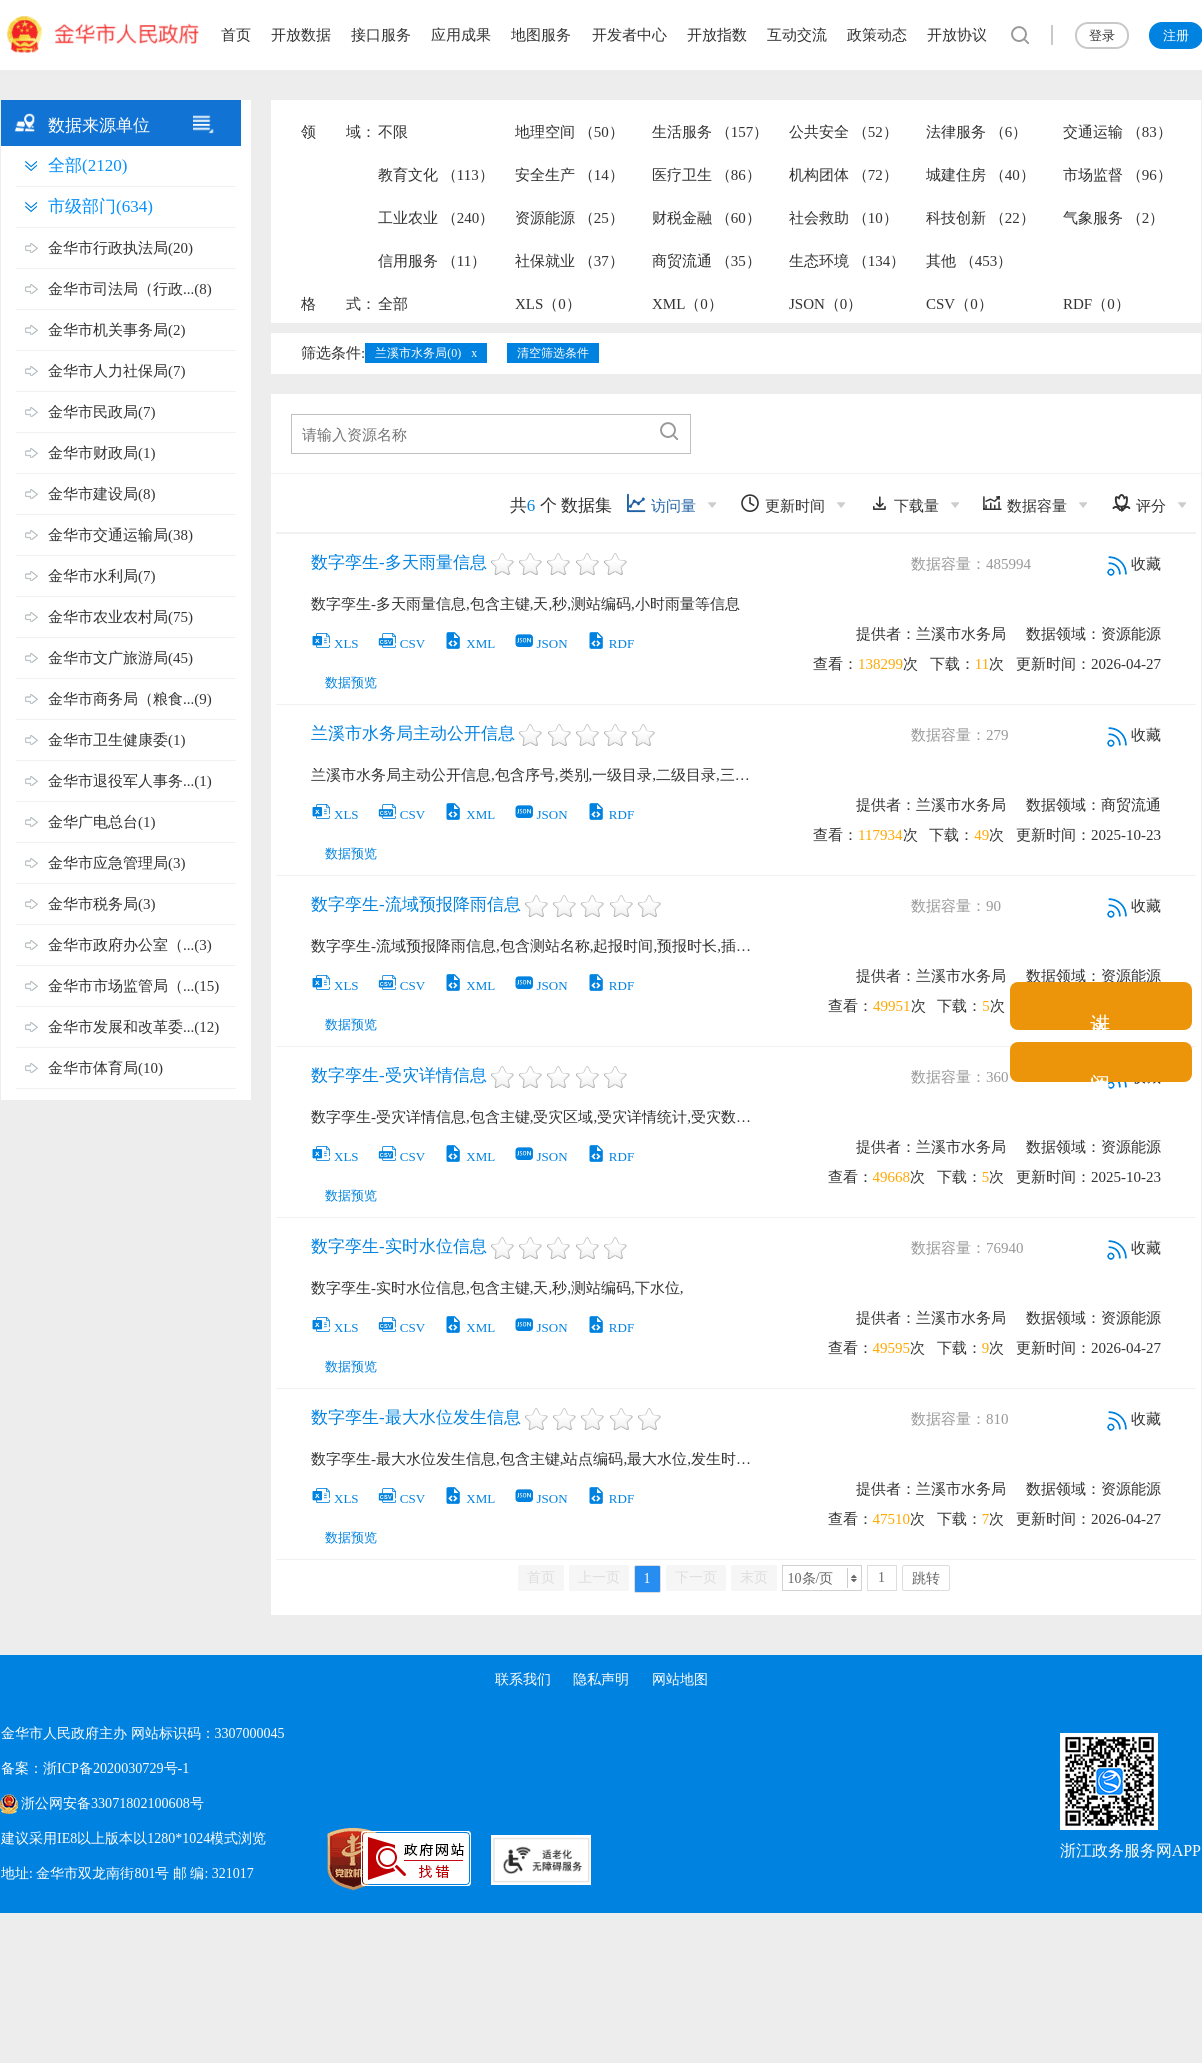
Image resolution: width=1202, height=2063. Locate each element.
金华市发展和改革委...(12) (133, 1027)
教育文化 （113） (436, 175)
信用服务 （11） (432, 261)
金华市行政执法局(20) (120, 248)
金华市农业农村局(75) (120, 617)
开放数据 (301, 35)
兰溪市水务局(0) (418, 353)
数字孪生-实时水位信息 (399, 1246)
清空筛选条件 (553, 353)
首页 (236, 35)
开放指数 (717, 35)
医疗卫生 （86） (706, 175)
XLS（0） (548, 304)
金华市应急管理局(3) (117, 863)
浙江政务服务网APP (1130, 1850)
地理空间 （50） (569, 132)
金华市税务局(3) (102, 904)
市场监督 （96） (1117, 175)
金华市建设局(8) (102, 494)
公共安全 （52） (843, 132)
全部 (393, 304)
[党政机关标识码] (301, 1859)
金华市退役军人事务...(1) (130, 781)
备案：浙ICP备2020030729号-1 (94, 1768)
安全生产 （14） (569, 175)
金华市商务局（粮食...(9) (130, 699)
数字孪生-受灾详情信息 (399, 1075)
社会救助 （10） (843, 218)
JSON (541, 643)
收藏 (1134, 564)
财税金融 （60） (706, 218)
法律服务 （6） (976, 132)
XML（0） (687, 304)
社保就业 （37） (569, 261)
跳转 (926, 1578)
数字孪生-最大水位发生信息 (416, 1417)
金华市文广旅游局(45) (120, 658)
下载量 (904, 503)
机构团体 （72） (843, 175)
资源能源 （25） (569, 218)
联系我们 (521, 1679)
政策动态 (877, 35)
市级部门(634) (100, 206)
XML (469, 643)
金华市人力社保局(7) (117, 371)
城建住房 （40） (980, 175)
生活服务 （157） (710, 132)
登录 (1102, 35)
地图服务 (541, 35)
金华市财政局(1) (102, 453)
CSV (401, 643)
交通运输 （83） (1117, 132)
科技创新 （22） (980, 218)
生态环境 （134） (847, 261)
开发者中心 (629, 35)
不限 (393, 132)
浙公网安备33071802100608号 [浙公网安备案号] (112, 1803)
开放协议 (957, 35)
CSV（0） (959, 304)
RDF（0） (1096, 304)
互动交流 (797, 35)
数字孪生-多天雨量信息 (399, 562)
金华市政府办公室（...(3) (130, 945)
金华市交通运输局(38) (120, 535)
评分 (1138, 503)
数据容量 (1024, 503)
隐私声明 (601, 1679)
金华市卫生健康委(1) (117, 740)
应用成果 (461, 35)
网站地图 (681, 1679)
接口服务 (381, 35)
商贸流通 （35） (706, 261)
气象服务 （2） (1113, 218)
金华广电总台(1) (102, 822)
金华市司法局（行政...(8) (130, 289)
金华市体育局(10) (105, 1068)
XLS (335, 643)
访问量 (661, 503)
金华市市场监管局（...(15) (133, 986)
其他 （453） (969, 261)
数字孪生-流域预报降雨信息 (416, 904)
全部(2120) (87, 165)
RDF (610, 643)
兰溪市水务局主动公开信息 (413, 733)
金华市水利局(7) (102, 576)
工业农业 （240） (436, 218)
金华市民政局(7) (102, 412)
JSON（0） (825, 304)
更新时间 (782, 503)
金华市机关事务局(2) (117, 330)
